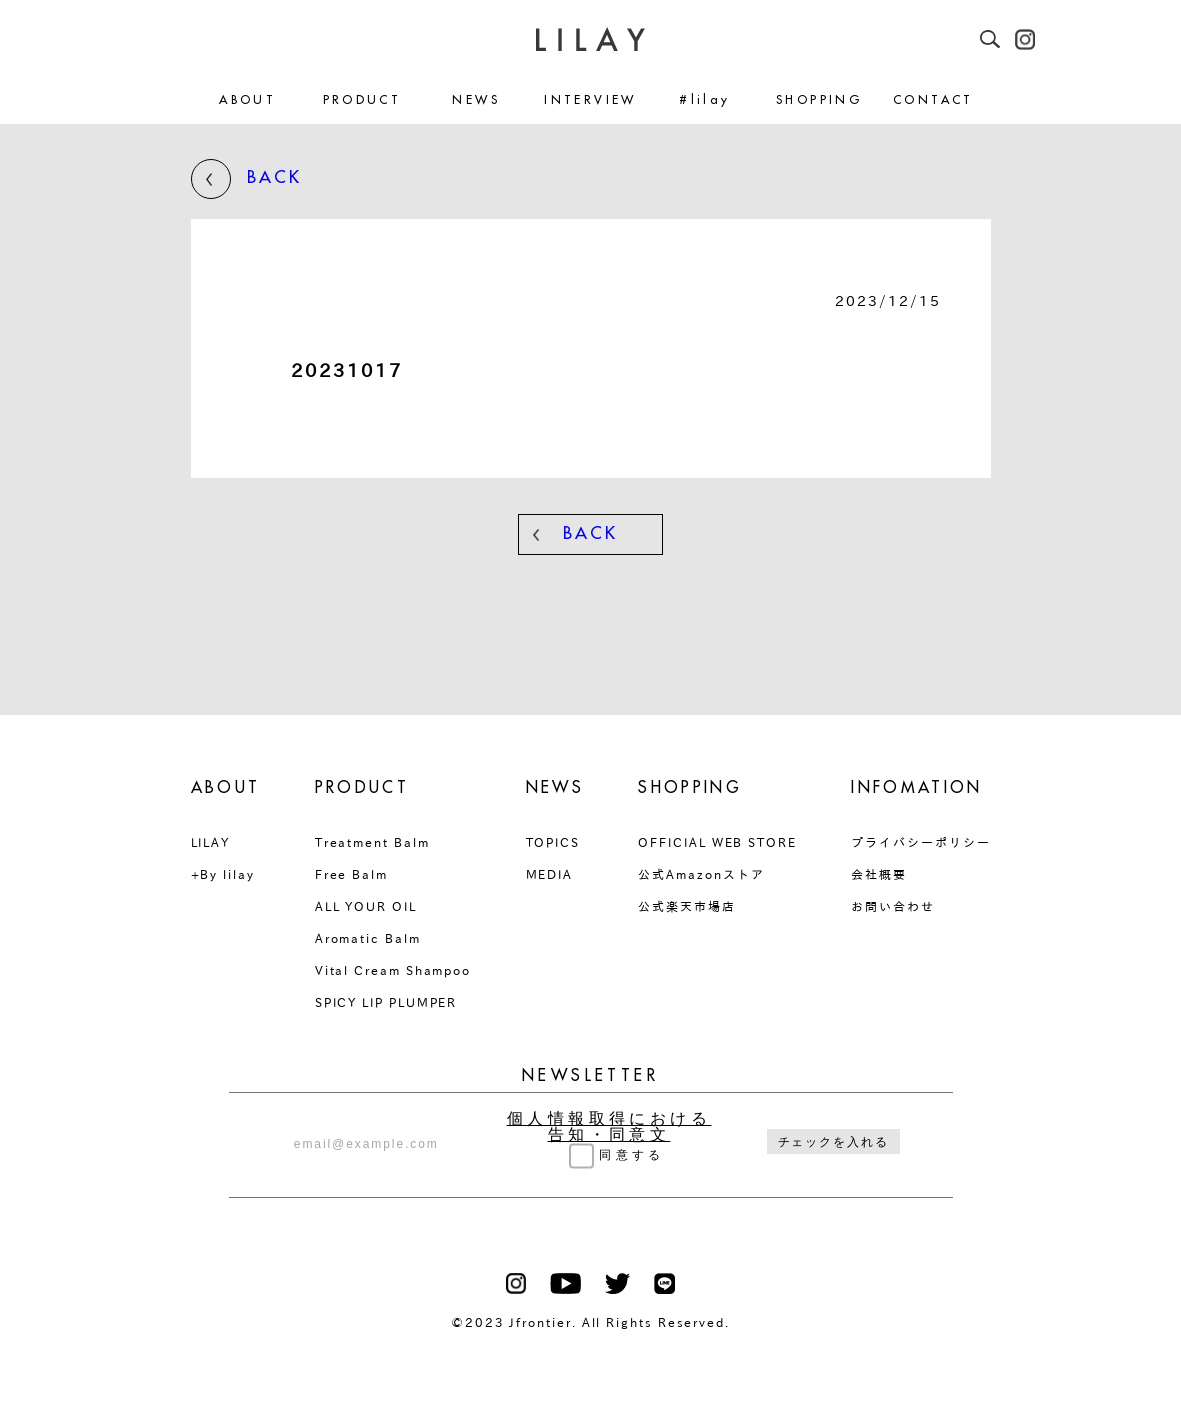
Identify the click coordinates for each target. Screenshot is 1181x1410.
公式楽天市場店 (686, 906)
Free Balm (351, 874)
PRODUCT (362, 100)
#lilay (704, 100)
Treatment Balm (372, 842)
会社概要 (879, 874)
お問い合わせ (893, 906)
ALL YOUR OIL (366, 906)
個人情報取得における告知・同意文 (609, 1127)
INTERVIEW (590, 100)
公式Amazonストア (701, 874)
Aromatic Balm (368, 938)
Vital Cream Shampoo (393, 970)
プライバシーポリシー (920, 842)
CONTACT (933, 100)
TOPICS (553, 842)
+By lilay (223, 874)
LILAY (211, 842)
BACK (246, 179)
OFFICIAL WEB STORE (717, 842)
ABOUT (247, 100)
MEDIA (550, 874)
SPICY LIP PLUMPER (386, 1002)
